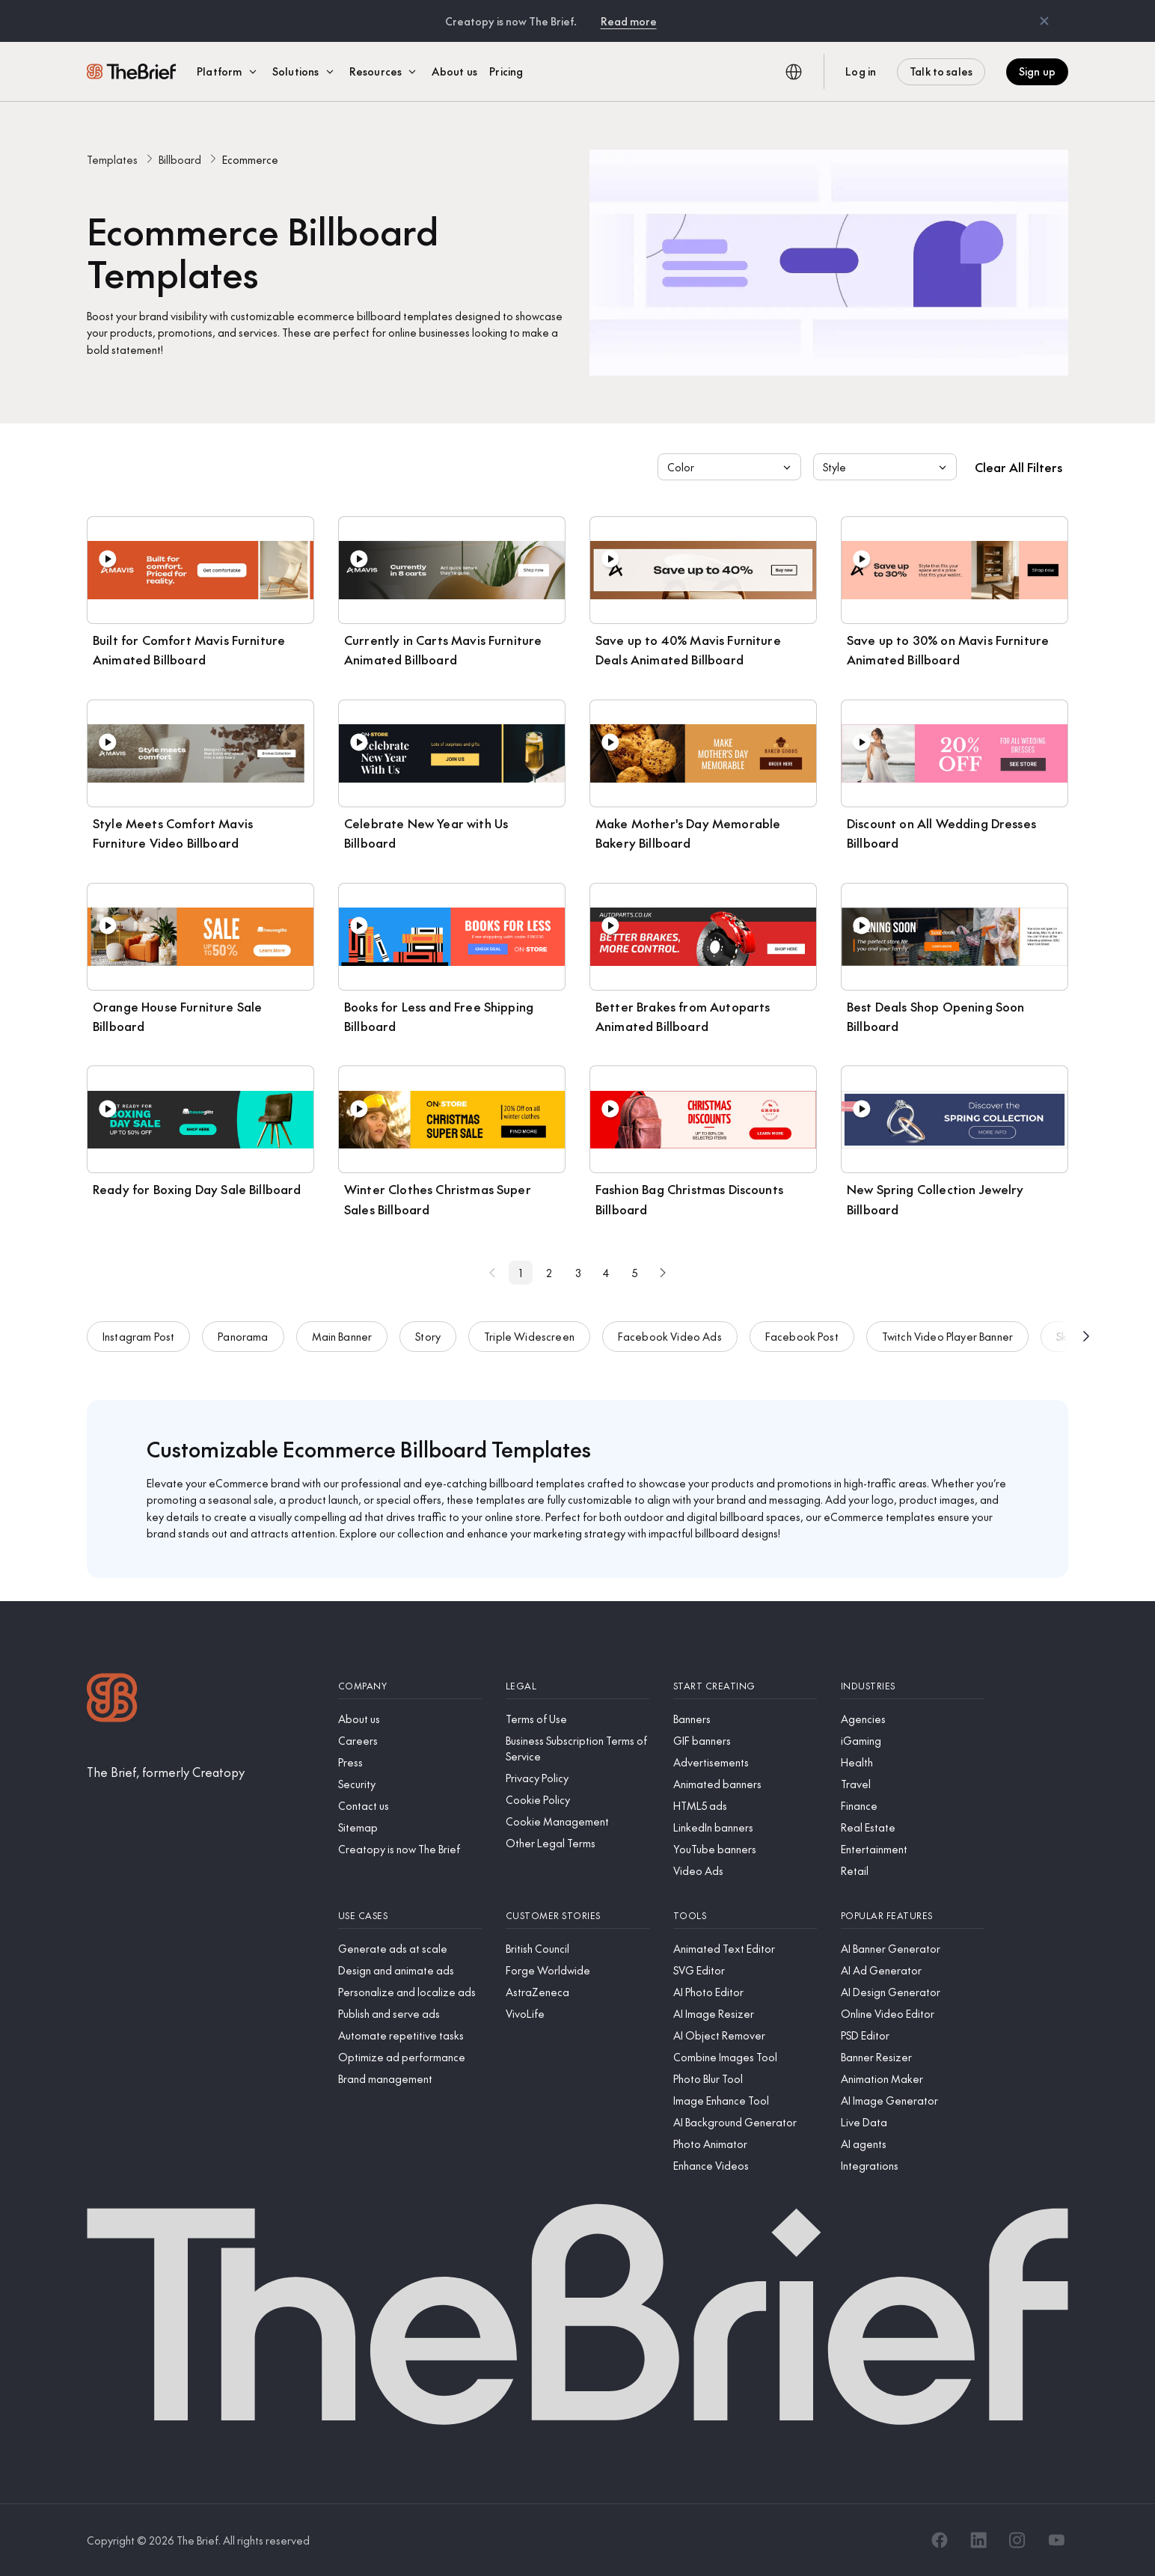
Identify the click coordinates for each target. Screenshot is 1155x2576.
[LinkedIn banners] (745, 1827)
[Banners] (745, 1719)
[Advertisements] (745, 1762)
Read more (629, 20)
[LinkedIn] (978, 2540)
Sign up (1037, 71)
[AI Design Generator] (912, 1992)
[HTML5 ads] (745, 1806)
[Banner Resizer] (912, 2057)
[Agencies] (912, 1719)
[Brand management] (410, 2079)
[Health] (912, 1762)
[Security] (410, 1784)
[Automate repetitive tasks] (410, 2035)
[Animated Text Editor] (745, 1949)
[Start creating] (745, 1686)
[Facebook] (940, 2540)
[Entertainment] (912, 1849)
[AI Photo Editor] (745, 1992)
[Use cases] (410, 1916)
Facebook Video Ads (670, 1349)
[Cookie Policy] (577, 1800)
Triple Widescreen (529, 1349)
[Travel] (912, 1784)
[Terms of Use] (577, 1719)
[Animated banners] (745, 1784)
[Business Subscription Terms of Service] (577, 1748)
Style (886, 467)
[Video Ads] (745, 1871)
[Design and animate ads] (410, 1970)
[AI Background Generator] (745, 2122)
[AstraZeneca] (577, 1992)
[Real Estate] (912, 1827)
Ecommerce (250, 159)
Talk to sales (941, 71)
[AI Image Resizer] (745, 2014)
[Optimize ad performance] (410, 2057)
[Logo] (112, 1699)
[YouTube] (1056, 2540)
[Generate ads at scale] (410, 1949)
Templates (112, 159)
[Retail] (912, 1871)
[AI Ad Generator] (912, 1970)
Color (730, 467)
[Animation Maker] (912, 2079)
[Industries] (912, 1686)
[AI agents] (912, 2144)
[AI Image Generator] (912, 2100)
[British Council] (577, 1949)
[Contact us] (410, 1806)
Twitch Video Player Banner (947, 1349)
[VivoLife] (577, 2014)
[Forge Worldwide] (577, 1970)
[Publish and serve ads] (410, 2014)
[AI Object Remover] (745, 2035)
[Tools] (745, 1916)
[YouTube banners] (745, 1849)
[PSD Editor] (912, 2035)
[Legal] (577, 1686)
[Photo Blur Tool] (745, 2079)
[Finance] (912, 1806)
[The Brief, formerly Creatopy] (166, 1771)
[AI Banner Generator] (912, 1949)
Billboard (180, 159)
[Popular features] (912, 1916)
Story (428, 1349)
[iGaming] (912, 1741)
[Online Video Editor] (912, 2014)
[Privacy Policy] (577, 1778)
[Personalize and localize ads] (410, 1992)
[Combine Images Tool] (745, 2057)
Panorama (243, 1349)
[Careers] (410, 1741)
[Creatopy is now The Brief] (410, 1849)
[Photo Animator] (745, 2144)
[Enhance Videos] (745, 2165)
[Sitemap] (410, 1827)
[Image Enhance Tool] (745, 2100)
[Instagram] (1017, 2540)
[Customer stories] (577, 1916)
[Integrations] (912, 2165)
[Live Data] (912, 2122)
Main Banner (342, 1349)
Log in (860, 71)
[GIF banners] (745, 1741)
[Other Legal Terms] (577, 1843)
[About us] (410, 1719)
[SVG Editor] (745, 1970)
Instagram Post (138, 1349)
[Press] (410, 1762)
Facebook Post (802, 1349)
